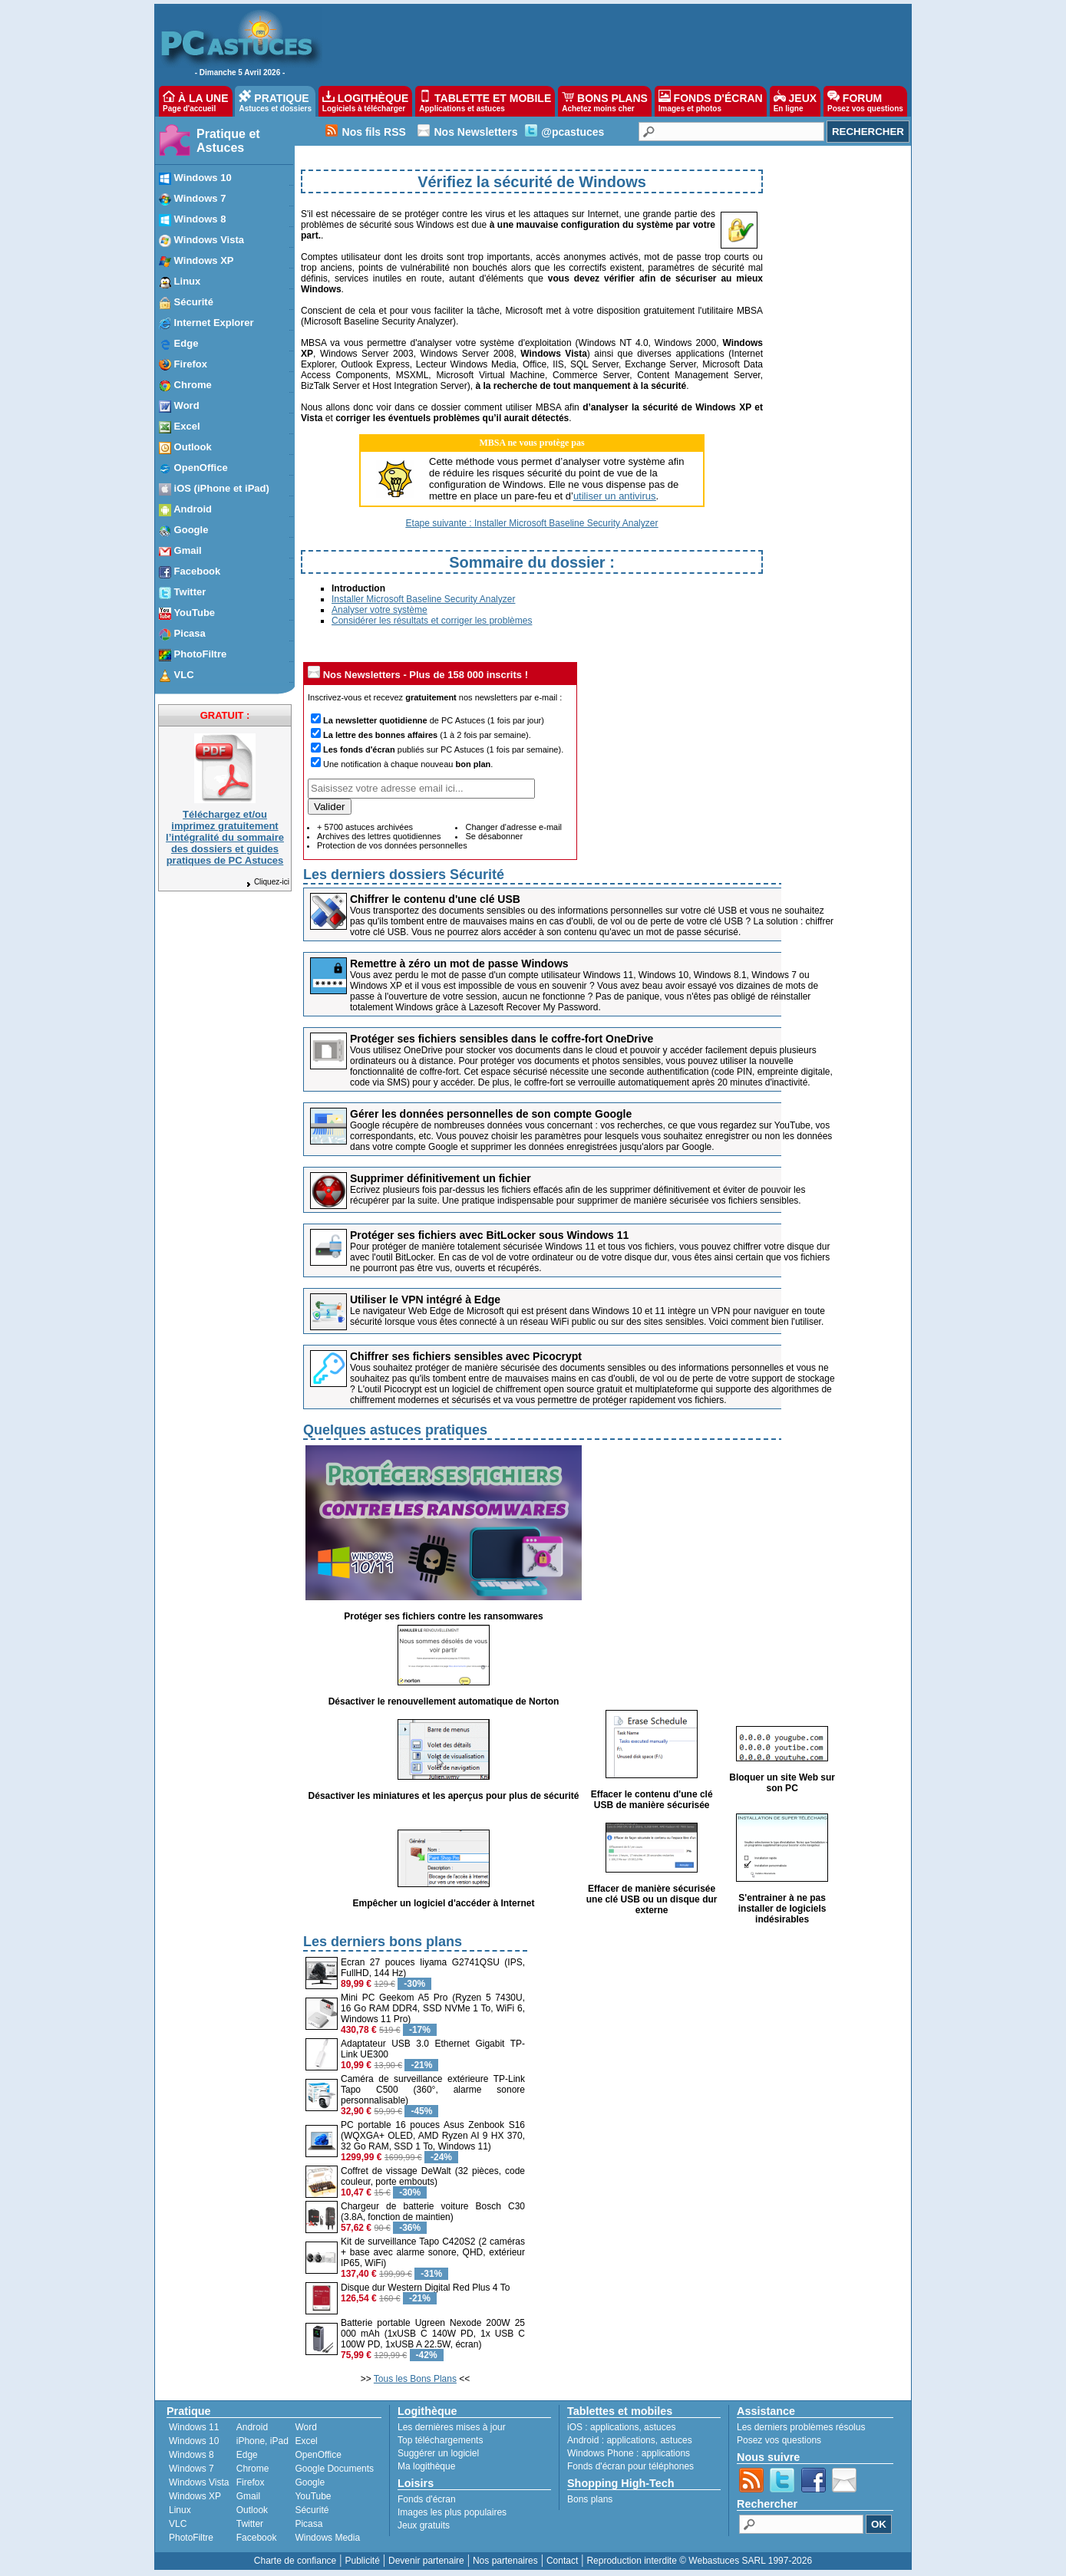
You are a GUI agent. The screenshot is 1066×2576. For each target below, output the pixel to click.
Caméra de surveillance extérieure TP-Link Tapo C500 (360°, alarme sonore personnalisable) (433, 2090)
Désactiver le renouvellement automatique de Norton (443, 1701)
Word (305, 2427)
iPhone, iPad (262, 2441)
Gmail (248, 2496)
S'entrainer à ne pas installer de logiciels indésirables (782, 1908)
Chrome (252, 2468)
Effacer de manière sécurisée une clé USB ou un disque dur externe (652, 1899)
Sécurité (311, 2510)
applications (614, 2427)
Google (310, 2482)
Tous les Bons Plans (415, 2378)
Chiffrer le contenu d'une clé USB (435, 899)
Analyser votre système (379, 609)
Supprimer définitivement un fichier (440, 1178)
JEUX (795, 101)
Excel (306, 2441)
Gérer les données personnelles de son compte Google (491, 1114)
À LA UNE (195, 101)
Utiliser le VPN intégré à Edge (425, 1299)
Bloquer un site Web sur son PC (782, 1783)
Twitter (249, 2523)
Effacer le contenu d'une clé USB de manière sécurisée (652, 1799)
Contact (562, 2560)
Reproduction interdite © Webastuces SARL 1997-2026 (699, 2560)
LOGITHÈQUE (365, 101)
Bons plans (589, 2499)
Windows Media (327, 2537)
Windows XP (195, 2496)
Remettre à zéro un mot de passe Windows (459, 963)
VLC (177, 2523)
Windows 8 (191, 2454)
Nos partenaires (505, 2560)
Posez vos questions (779, 2440)
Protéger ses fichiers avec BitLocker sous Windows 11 (489, 1235)
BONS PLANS (605, 101)
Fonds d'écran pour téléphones (630, 2466)
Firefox (250, 2482)
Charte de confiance (295, 2560)
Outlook (252, 2510)
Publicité (362, 2560)
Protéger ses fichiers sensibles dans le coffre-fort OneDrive (501, 1039)
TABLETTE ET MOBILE (485, 101)
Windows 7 (191, 2468)
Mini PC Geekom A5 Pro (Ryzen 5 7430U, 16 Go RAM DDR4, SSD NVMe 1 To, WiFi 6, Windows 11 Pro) (433, 2008)
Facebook (256, 2537)
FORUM (865, 101)
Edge (247, 2454)
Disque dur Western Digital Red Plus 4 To (425, 2287)
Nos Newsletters (475, 132)
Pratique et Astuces (228, 140)
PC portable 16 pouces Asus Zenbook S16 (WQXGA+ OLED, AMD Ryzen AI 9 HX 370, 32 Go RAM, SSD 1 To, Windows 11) (433, 2136)
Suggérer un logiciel (438, 2453)
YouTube (313, 2496)
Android (252, 2427)
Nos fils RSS (374, 132)
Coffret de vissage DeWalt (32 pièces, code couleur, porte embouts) (433, 2176)
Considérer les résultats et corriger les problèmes (432, 620)
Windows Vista (199, 2482)
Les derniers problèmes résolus (801, 2427)
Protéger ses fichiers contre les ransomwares (443, 1616)
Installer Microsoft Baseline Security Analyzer (423, 599)
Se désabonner (494, 836)
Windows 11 (194, 2427)
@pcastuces (572, 132)
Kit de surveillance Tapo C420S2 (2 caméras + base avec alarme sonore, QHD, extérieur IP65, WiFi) (433, 2252)
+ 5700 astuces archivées (365, 827)
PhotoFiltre (191, 2537)
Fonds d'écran (427, 2499)
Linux (180, 2510)
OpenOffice (318, 2454)
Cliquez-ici (267, 882)
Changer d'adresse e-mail (513, 827)
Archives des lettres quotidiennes (379, 836)
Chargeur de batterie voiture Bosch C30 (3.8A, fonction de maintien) (433, 2211)
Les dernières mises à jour (452, 2427)
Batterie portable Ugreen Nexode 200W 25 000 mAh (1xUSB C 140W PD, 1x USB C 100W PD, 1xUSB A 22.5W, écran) (433, 2333)
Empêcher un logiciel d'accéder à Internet (444, 1903)
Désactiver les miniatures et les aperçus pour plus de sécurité (444, 1795)
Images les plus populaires (452, 2512)
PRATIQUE (275, 101)
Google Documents (334, 2468)
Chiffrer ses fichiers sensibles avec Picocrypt (466, 1356)
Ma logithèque (426, 2466)
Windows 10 (194, 2441)
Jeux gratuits (424, 2525)
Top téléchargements (440, 2440)
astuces (659, 2427)
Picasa (308, 2523)
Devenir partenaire (426, 2560)
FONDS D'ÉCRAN (710, 101)
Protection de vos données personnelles (392, 845)
